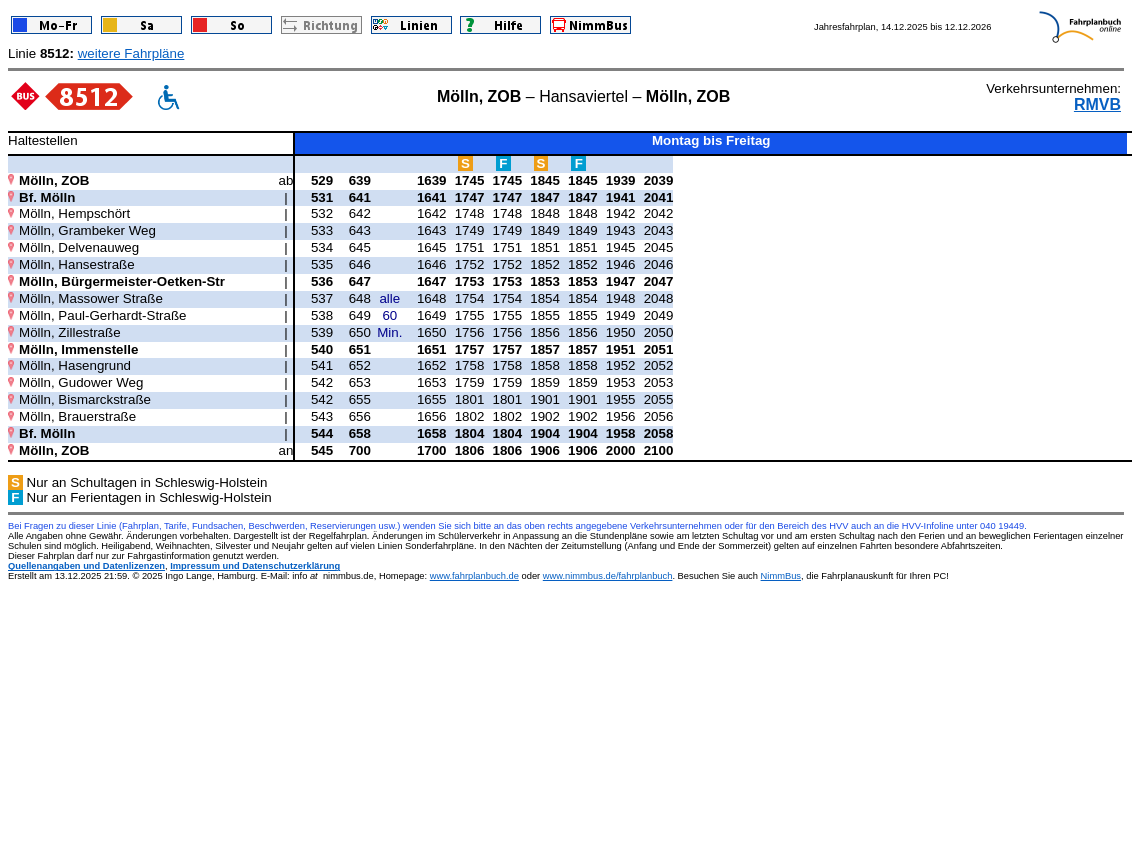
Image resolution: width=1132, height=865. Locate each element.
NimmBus (781, 576)
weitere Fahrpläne (131, 53)
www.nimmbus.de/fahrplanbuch (608, 576)
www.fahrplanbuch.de (474, 576)
